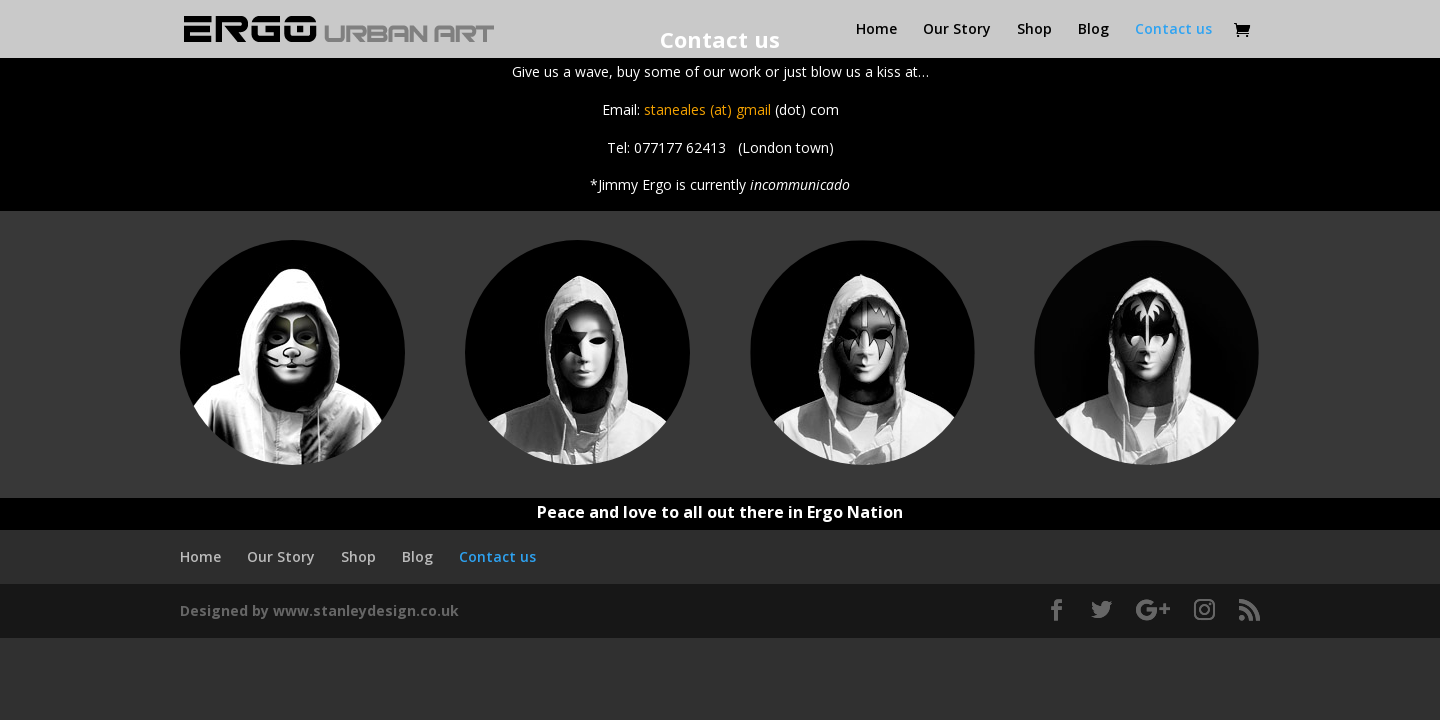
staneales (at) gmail (707, 109)
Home (876, 30)
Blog (1093, 30)
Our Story (957, 30)
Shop (1034, 30)
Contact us (1173, 30)
